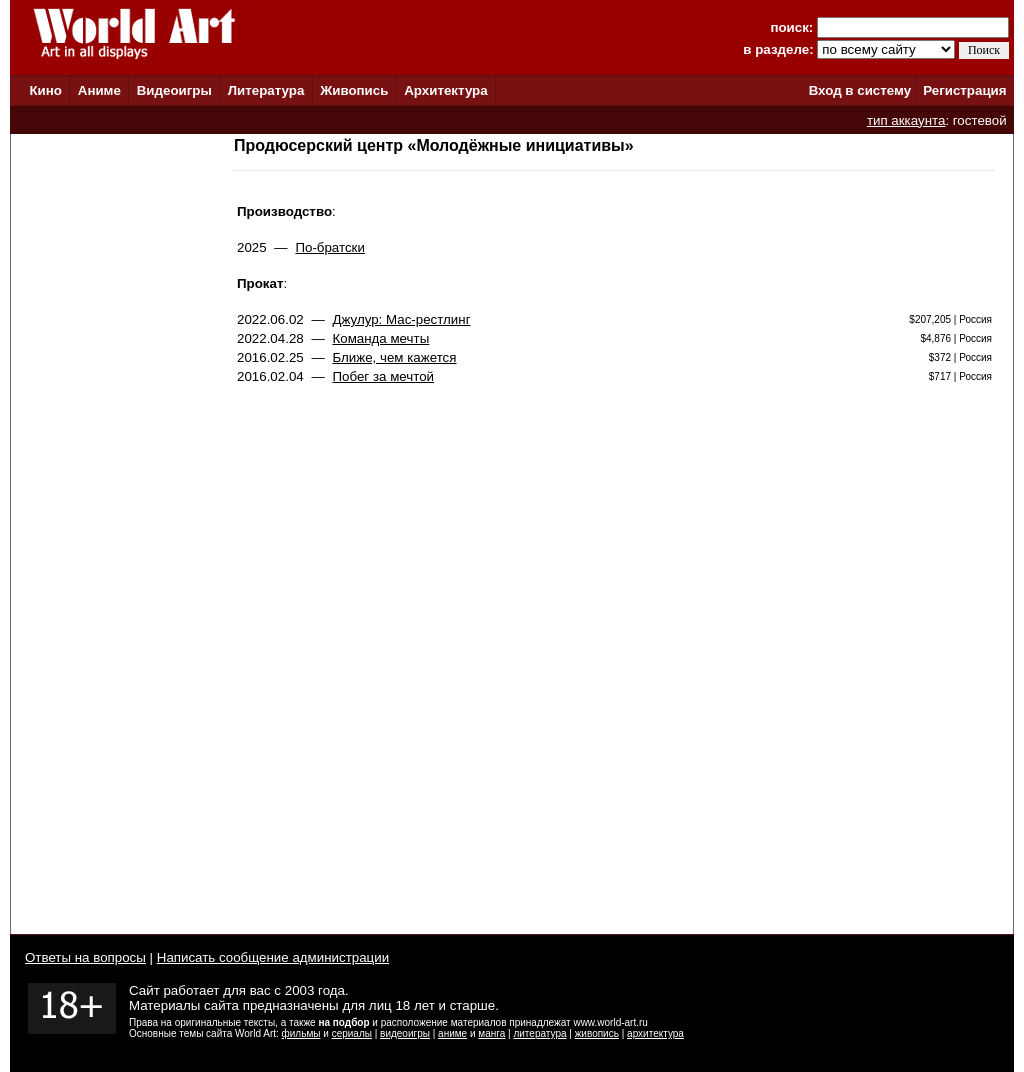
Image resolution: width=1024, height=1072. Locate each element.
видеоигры (405, 1033)
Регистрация (964, 90)
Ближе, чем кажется (394, 357)
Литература (266, 90)
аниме (452, 1033)
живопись (597, 1033)
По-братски (330, 247)
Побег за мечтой (383, 376)
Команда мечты (380, 338)
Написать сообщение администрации (273, 957)
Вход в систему (860, 90)
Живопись (354, 90)
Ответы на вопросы (85, 957)
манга (491, 1033)
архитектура (655, 1033)
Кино (45, 90)
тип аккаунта (906, 120)
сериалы (352, 1033)
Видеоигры (174, 90)
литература (539, 1033)
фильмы (301, 1033)
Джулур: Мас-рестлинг (401, 319)
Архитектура (445, 90)
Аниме (99, 90)
